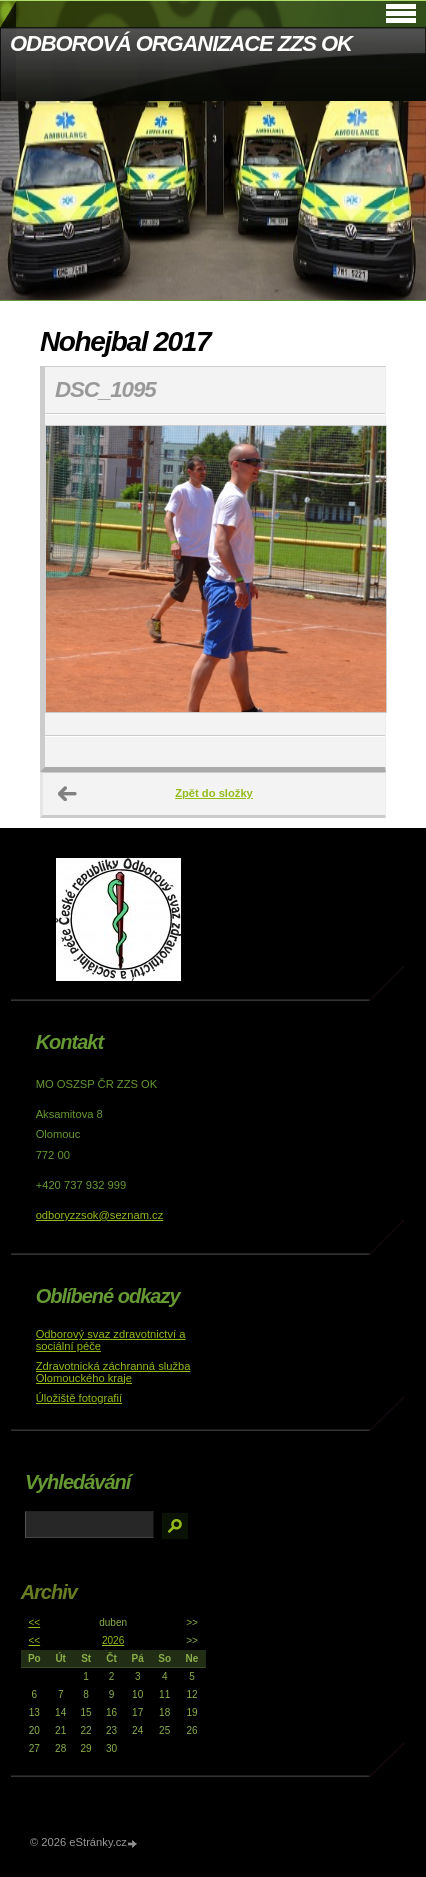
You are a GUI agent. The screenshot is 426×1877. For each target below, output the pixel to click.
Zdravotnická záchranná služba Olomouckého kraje (113, 1372)
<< (34, 1622)
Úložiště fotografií (79, 1398)
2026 (113, 1640)
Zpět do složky (214, 793)
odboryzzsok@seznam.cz (100, 1215)
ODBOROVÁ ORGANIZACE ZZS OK (181, 43)
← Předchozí (68, 794)
